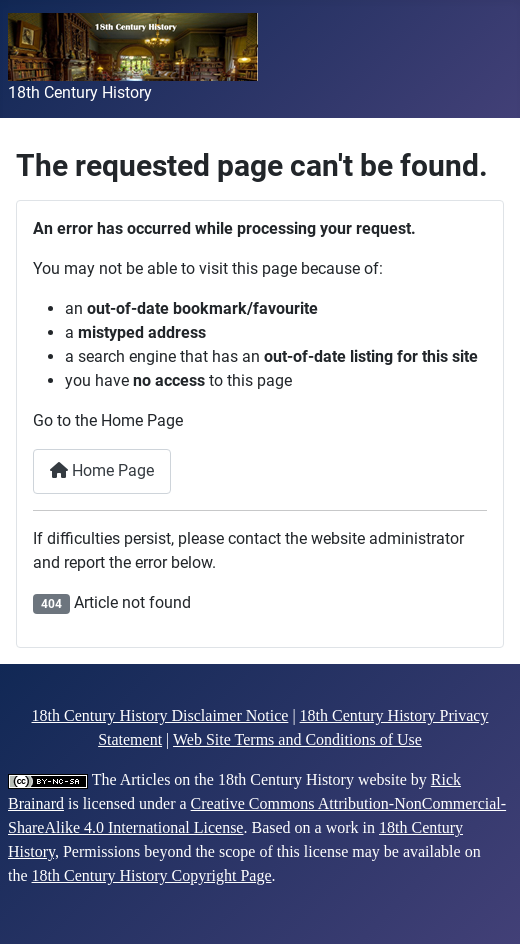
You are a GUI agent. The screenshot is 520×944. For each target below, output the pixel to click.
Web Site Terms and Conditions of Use (297, 739)
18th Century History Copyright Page (152, 875)
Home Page (102, 470)
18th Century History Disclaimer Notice (160, 715)
